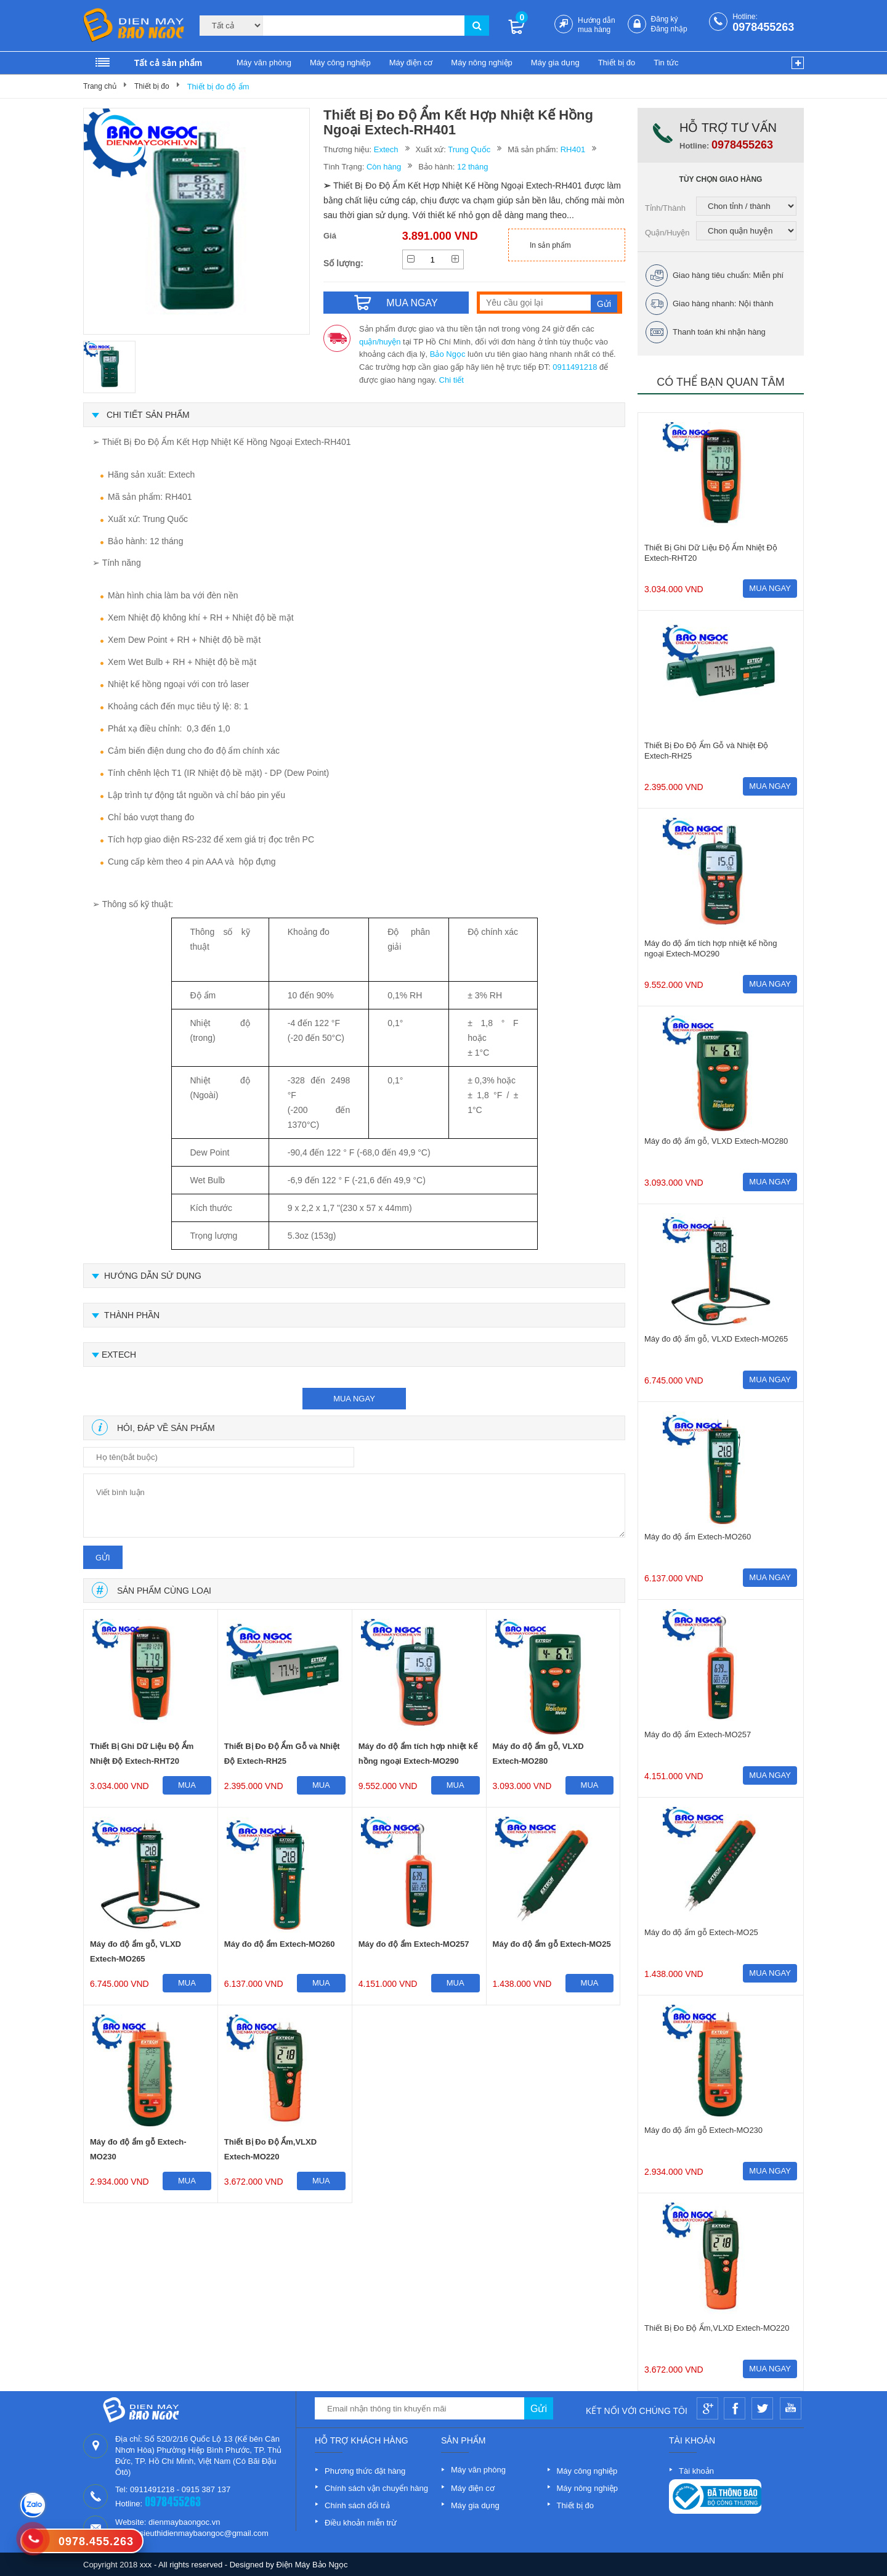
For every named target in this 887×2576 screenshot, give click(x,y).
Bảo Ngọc (448, 354)
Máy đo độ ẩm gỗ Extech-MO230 (138, 2149)
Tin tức (666, 62)
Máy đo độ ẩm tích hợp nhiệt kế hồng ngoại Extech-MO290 (417, 1754)
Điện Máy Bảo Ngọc (312, 2564)
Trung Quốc (469, 149)
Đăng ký (664, 19)
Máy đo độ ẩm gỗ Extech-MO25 (552, 1944)
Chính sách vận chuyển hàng (376, 2488)
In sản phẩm (550, 245)
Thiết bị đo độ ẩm (218, 86)
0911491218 (575, 367)
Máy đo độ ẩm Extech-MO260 (279, 1944)
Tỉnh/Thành (665, 208)
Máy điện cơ (411, 62)
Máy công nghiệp (340, 62)
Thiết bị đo (617, 62)
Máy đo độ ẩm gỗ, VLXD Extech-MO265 (135, 1951)
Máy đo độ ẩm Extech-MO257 (413, 1944)
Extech (386, 149)
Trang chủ (99, 86)
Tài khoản (696, 2471)
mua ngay (354, 1398)
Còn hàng (384, 166)
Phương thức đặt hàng (365, 2471)
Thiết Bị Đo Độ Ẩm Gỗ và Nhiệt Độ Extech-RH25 (282, 1754)
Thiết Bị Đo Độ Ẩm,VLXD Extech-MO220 (270, 2149)
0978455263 (763, 27)
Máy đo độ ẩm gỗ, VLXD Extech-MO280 (538, 1754)
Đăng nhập (669, 29)
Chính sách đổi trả (357, 2505)
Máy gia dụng (555, 62)
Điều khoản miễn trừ (361, 2522)
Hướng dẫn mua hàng (596, 25)
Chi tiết (451, 380)
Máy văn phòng (264, 62)
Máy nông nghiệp (481, 62)
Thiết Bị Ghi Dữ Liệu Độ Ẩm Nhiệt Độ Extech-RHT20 (141, 1754)
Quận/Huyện (667, 232)
